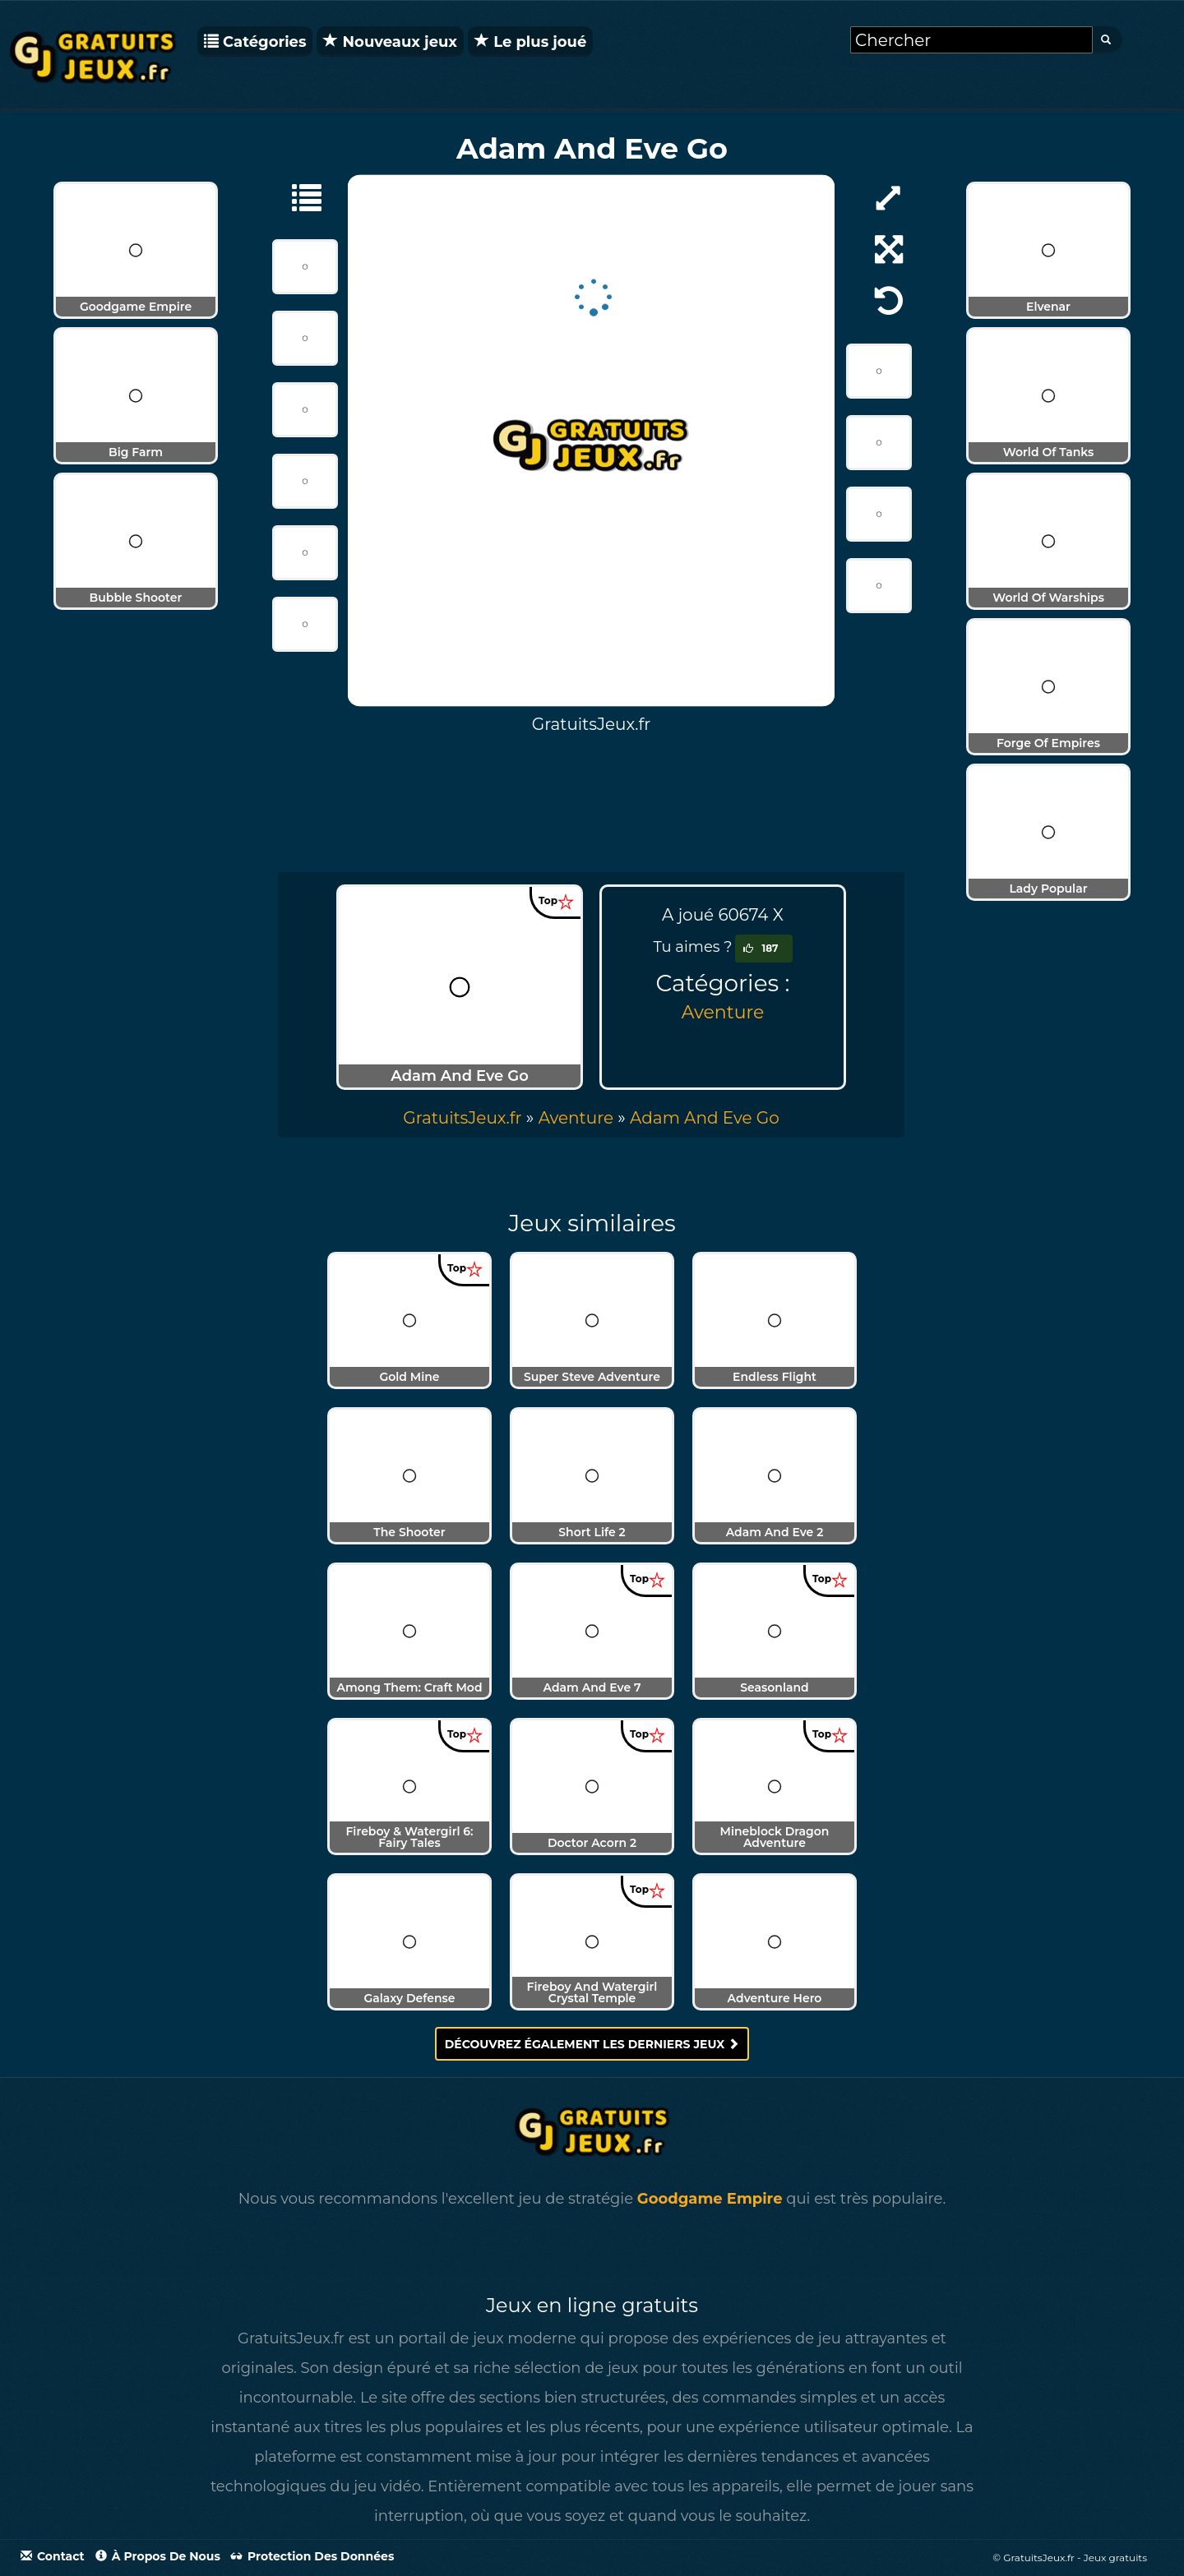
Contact (53, 2556)
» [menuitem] (470, 1118)
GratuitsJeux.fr (462, 1118)
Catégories (255, 42)
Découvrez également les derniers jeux (592, 2044)
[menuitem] (704, 1118)
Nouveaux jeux (390, 42)
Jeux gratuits (1115, 2557)
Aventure (723, 1012)
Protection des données (312, 2556)
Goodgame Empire (710, 2199)
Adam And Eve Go (704, 1118)
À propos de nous (157, 2556)
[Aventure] (298, 196)
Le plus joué (530, 42)
